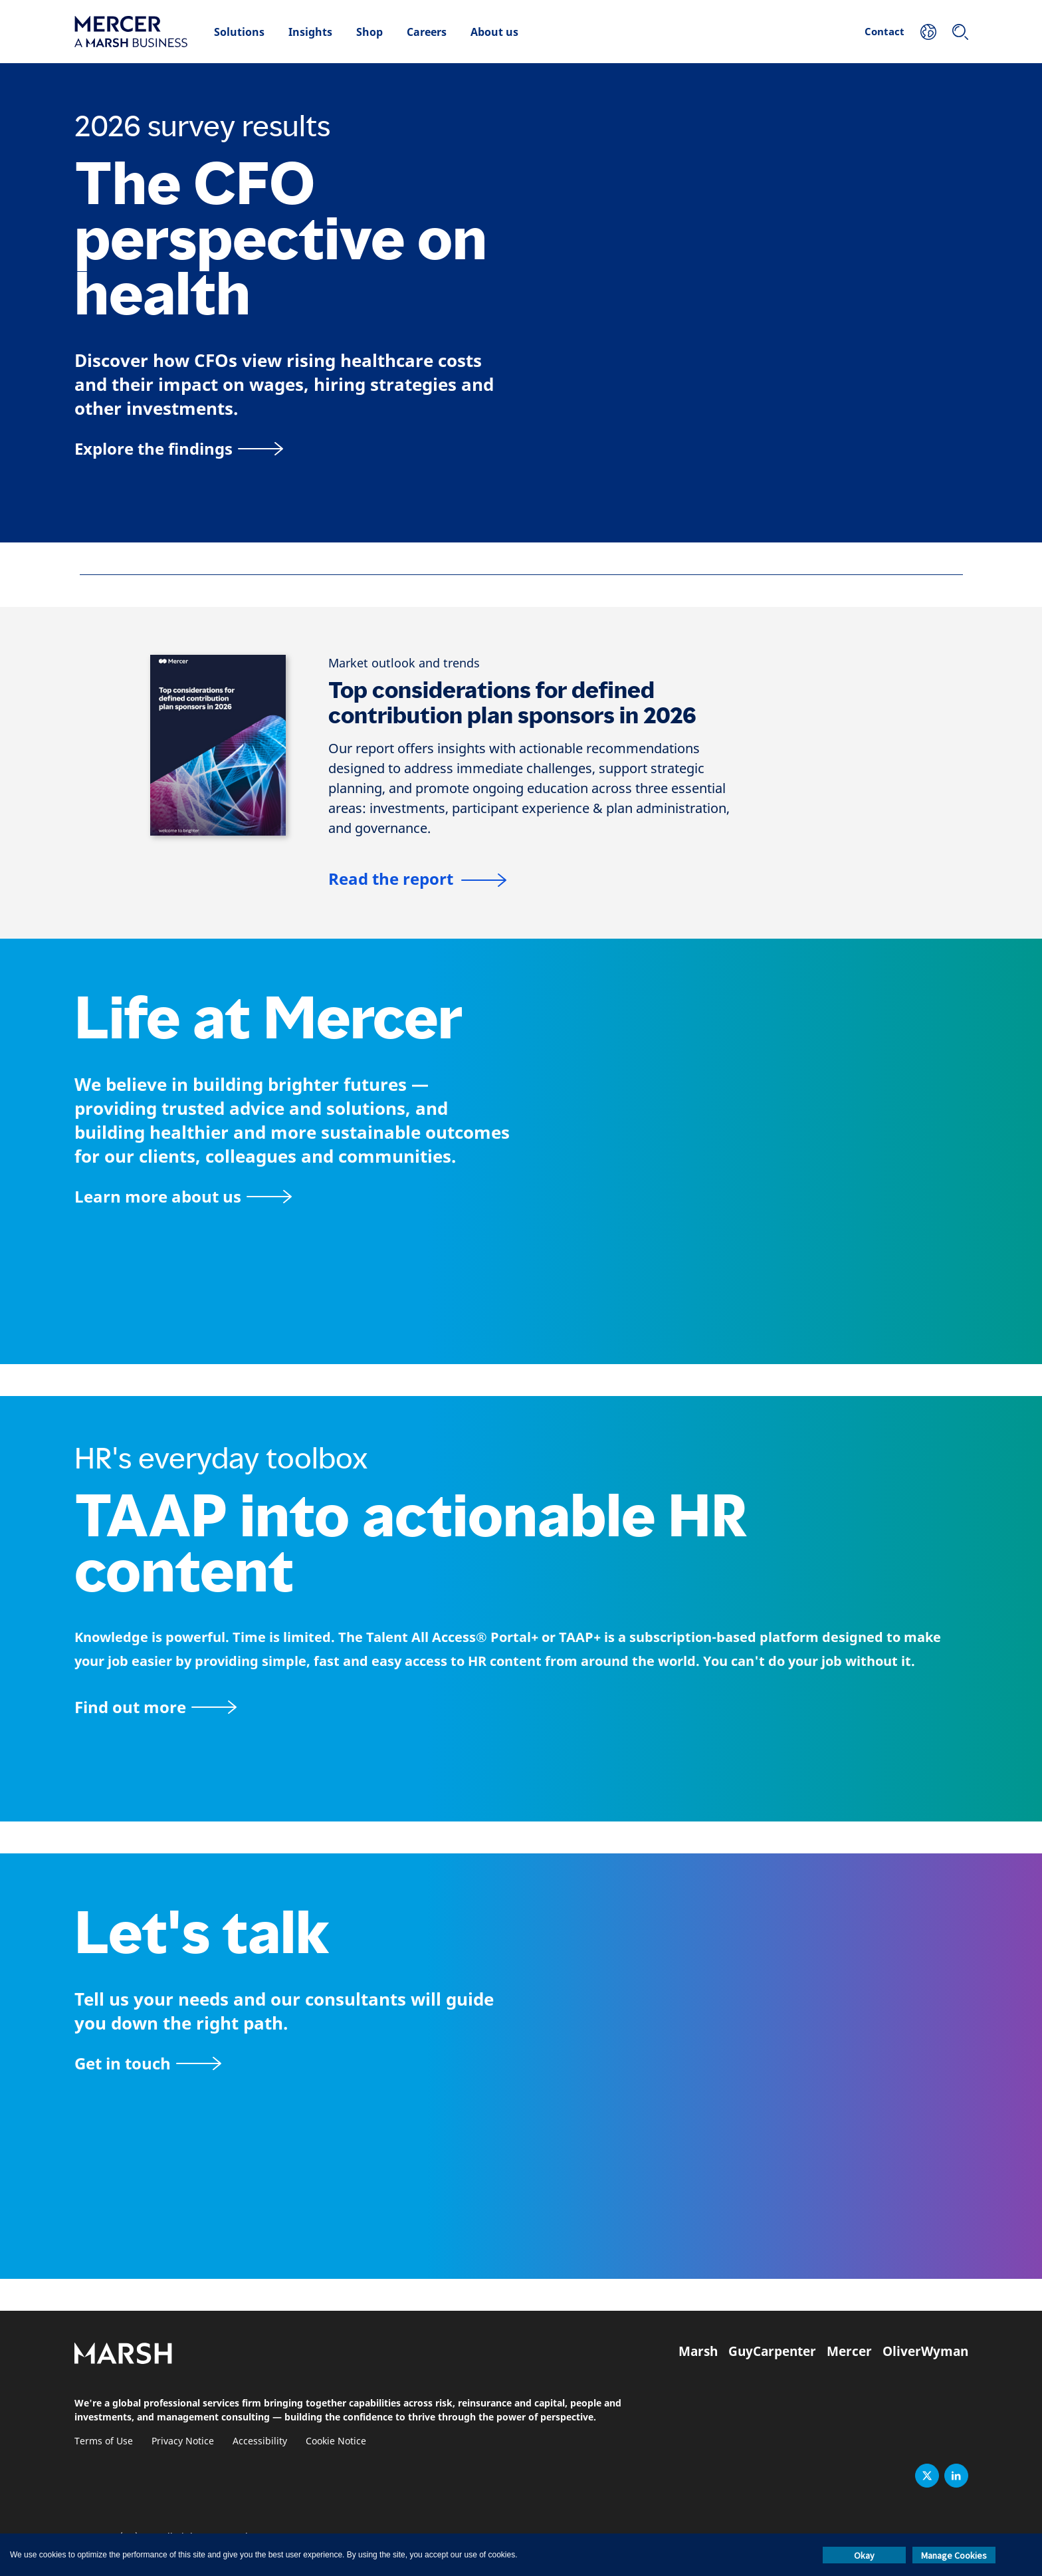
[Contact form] (147, 2063)
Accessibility (260, 2441)
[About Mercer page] (183, 1196)
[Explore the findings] (178, 448)
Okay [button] (864, 2555)
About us (494, 32)
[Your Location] (928, 32)
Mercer (849, 2351)
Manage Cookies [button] (954, 2555)
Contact (884, 31)
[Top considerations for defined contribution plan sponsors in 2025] (417, 881)
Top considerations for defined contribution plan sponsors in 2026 (512, 703)
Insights (310, 32)
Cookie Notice (336, 2441)
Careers (427, 32)
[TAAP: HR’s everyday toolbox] (521, 1707)
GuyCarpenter (772, 2351)
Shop (369, 32)
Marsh (698, 2351)
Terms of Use (103, 2441)
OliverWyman (925, 2351)
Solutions (239, 32)
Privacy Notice (183, 2441)
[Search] (960, 32)
